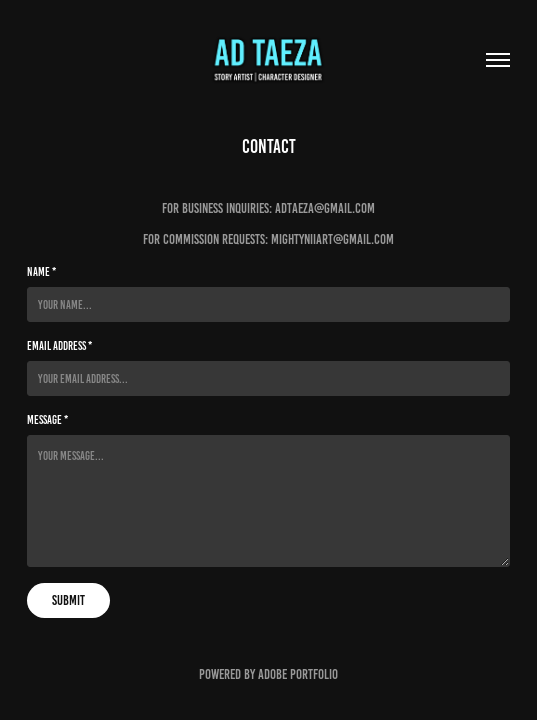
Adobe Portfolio (298, 674)
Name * (41, 271)
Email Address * (59, 345)
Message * (47, 419)
